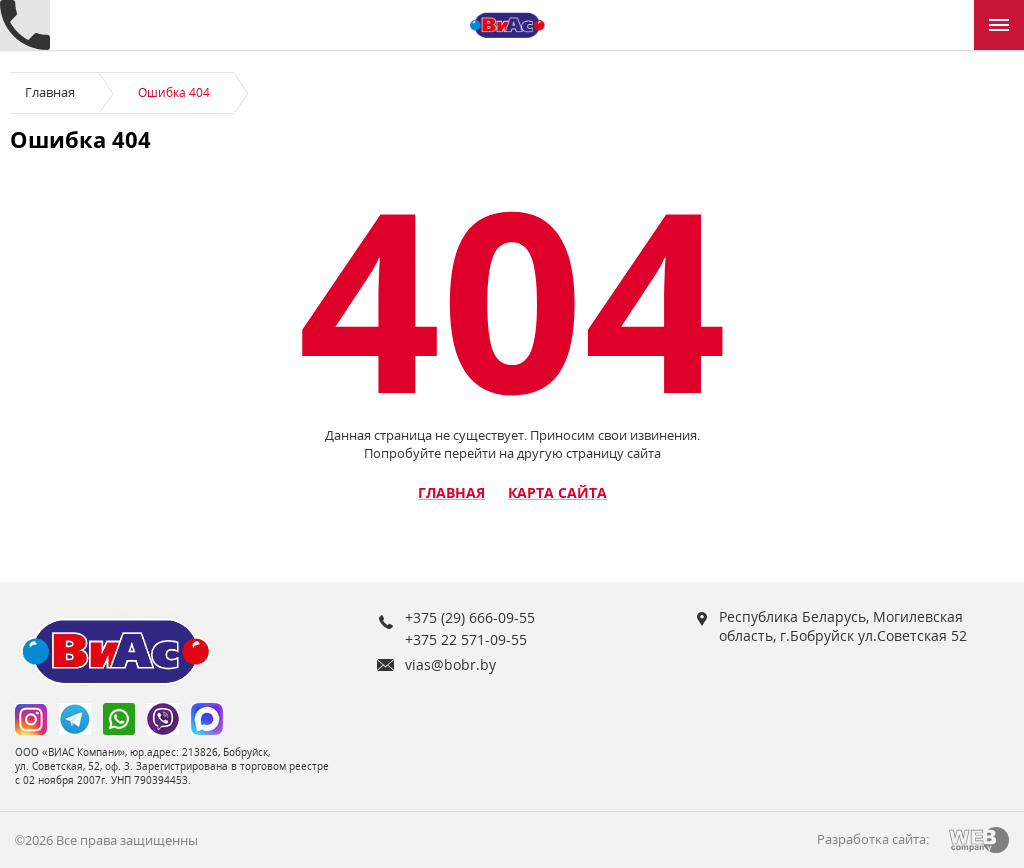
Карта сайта (557, 493)
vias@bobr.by (450, 664)
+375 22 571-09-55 (466, 639)
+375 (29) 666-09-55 (470, 617)
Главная (50, 92)
